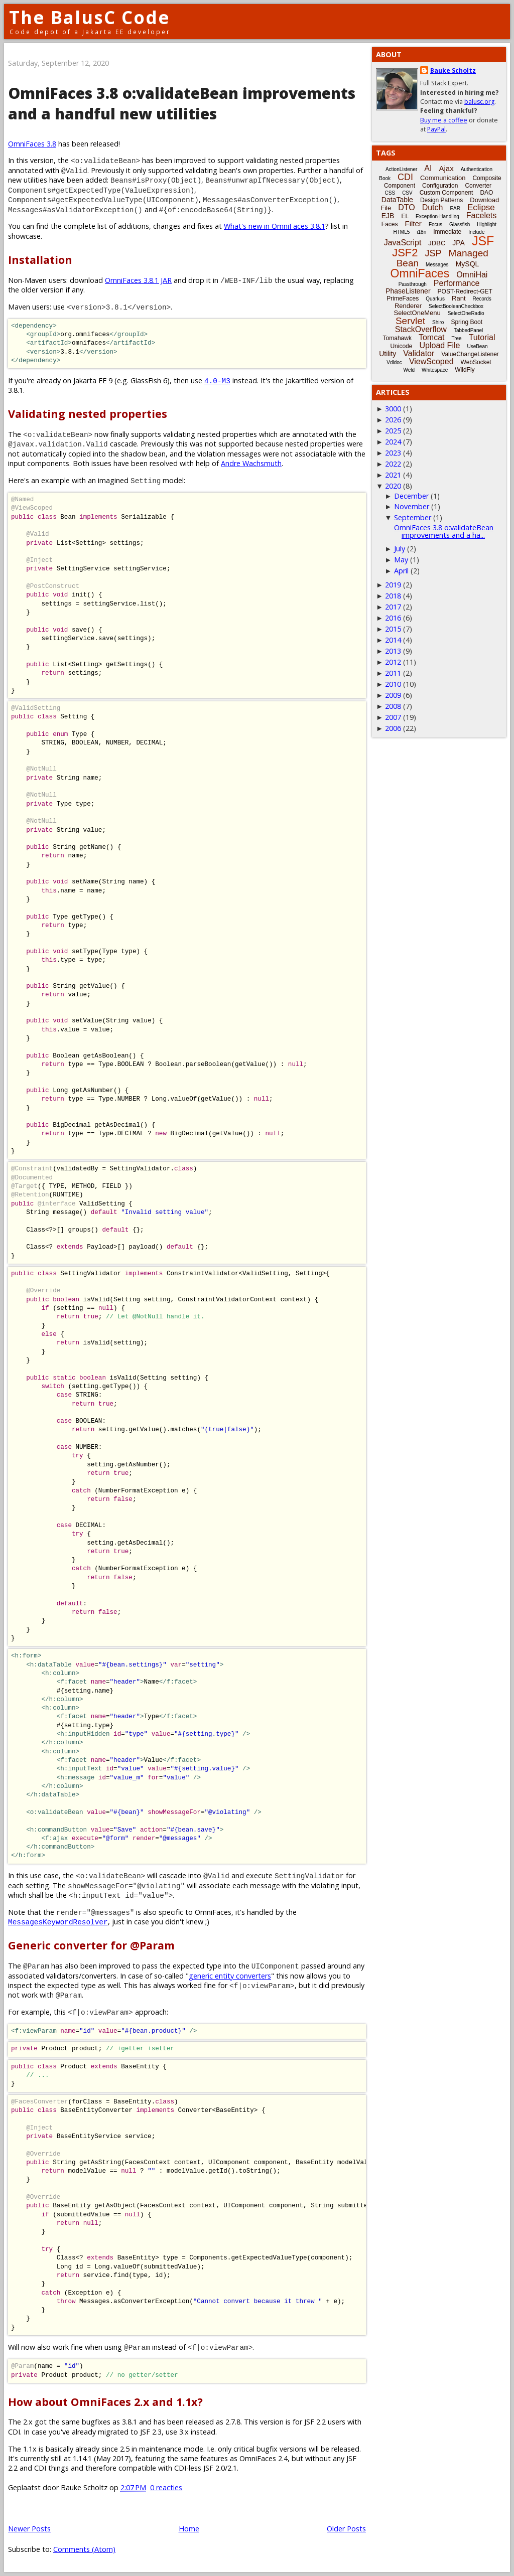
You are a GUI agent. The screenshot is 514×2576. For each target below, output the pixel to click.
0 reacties (166, 2487)
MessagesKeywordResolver (58, 1921)
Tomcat (432, 337)
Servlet (410, 321)
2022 (393, 464)
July (399, 548)
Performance (457, 283)
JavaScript (403, 242)
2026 (393, 419)
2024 (393, 441)
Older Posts (346, 2528)
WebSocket (476, 362)
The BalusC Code (89, 17)
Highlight (486, 224)
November (411, 506)
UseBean (477, 346)
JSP (433, 253)
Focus (435, 224)
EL (405, 216)
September (412, 517)
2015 (393, 629)
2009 (393, 695)
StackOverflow (421, 329)
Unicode (401, 346)
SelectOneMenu (417, 313)
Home (189, 2528)
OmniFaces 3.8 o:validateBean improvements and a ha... (443, 531)
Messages (437, 264)
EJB (388, 216)
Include (476, 232)
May (401, 559)
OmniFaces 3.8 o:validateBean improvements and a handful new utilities (181, 103)
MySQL (467, 264)
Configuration (440, 185)
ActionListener (401, 169)
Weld (409, 370)
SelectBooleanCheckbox (456, 306)
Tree (456, 338)
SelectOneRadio (466, 313)
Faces (389, 224)
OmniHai (471, 274)
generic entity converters (230, 1976)
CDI (405, 177)
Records (482, 298)
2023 (393, 453)
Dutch (432, 207)
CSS (390, 193)
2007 (393, 717)
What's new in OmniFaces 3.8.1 (274, 226)
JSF (483, 241)
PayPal (436, 129)
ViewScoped (431, 361)
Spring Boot (466, 322)
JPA (458, 243)
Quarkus (435, 298)
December (411, 496)
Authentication (476, 169)
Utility (387, 354)
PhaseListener (408, 291)
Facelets (481, 215)
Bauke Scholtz (453, 70)
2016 (393, 618)
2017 (393, 607)
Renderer (408, 306)
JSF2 (405, 252)
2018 (393, 595)
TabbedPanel (468, 330)
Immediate (447, 231)
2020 (393, 486)
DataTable (397, 200)
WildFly (464, 369)
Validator (418, 353)
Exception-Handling (437, 216)
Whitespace (435, 370)
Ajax (446, 168)
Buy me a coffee (443, 120)
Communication (442, 178)
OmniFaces (420, 273)
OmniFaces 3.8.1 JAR (138, 280)
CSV (407, 193)
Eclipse (481, 207)
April (401, 570)
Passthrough (413, 284)
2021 (393, 475)
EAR (455, 208)
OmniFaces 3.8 (32, 143)
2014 (393, 640)
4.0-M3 (217, 380)
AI (428, 168)
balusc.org (479, 101)
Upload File (439, 345)
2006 (393, 728)
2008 (393, 706)
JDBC (436, 243)
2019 (393, 584)
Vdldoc (394, 362)
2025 (393, 430)
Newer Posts (29, 2528)
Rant (458, 298)
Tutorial (482, 337)
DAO (486, 192)
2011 (393, 673)
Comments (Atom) (84, 2549)
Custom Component (446, 192)
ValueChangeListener (470, 354)
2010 (393, 684)
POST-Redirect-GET (465, 291)
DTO (406, 207)
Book (385, 178)
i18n (421, 232)
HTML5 (402, 232)
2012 (393, 662)
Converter (478, 185)
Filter (413, 223)
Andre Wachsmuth (251, 463)
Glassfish (459, 224)
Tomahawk (397, 338)
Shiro (438, 322)
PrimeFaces (403, 298)
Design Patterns (441, 200)
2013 (393, 651)
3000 (393, 408)
